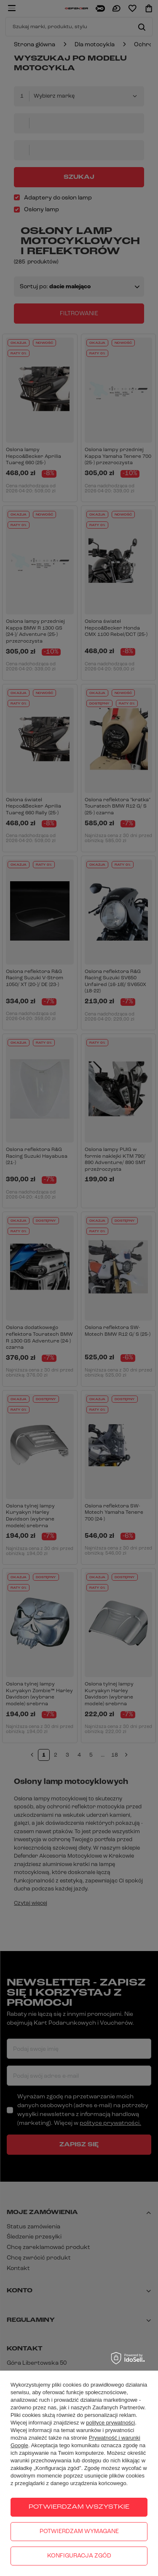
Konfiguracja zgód (79, 2556)
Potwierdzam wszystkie (79, 2507)
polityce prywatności (110, 2422)
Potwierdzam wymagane (79, 2531)
